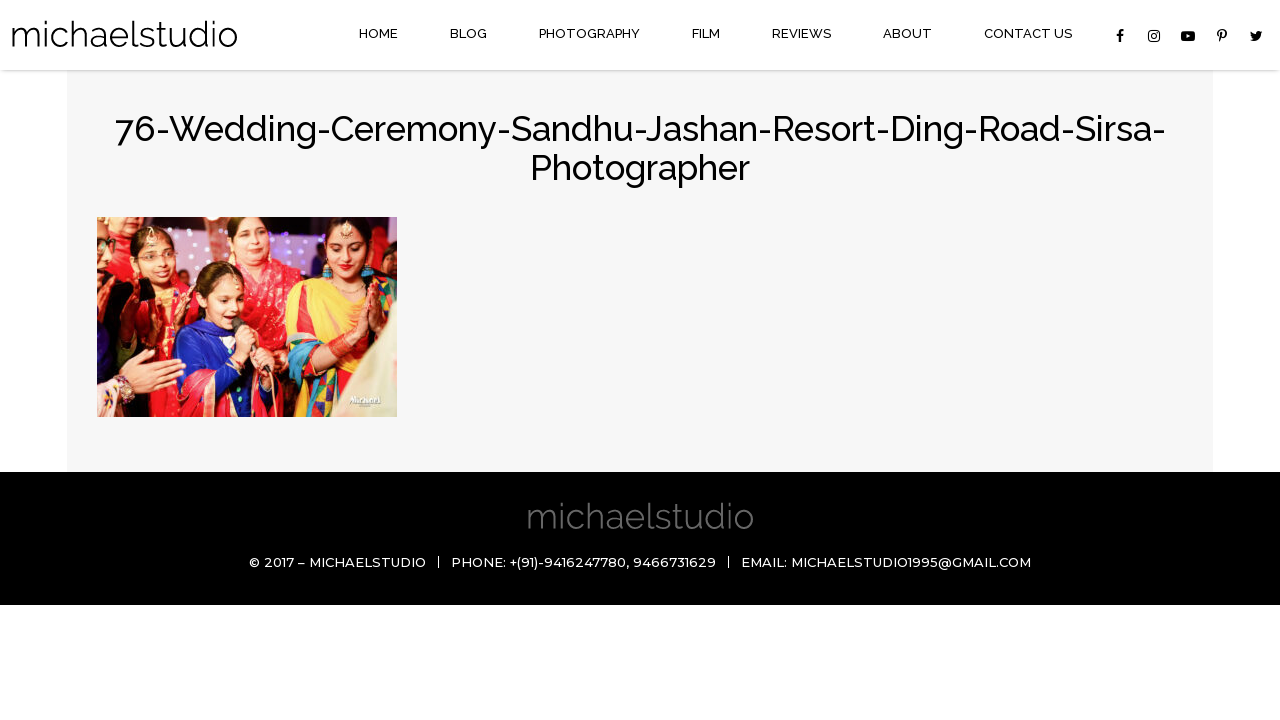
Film (706, 33)
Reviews (801, 33)
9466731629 (674, 562)
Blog (468, 33)
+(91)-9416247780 (568, 562)
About (907, 33)
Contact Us (1028, 33)
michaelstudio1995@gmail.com (911, 562)
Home (378, 33)
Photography (589, 33)
